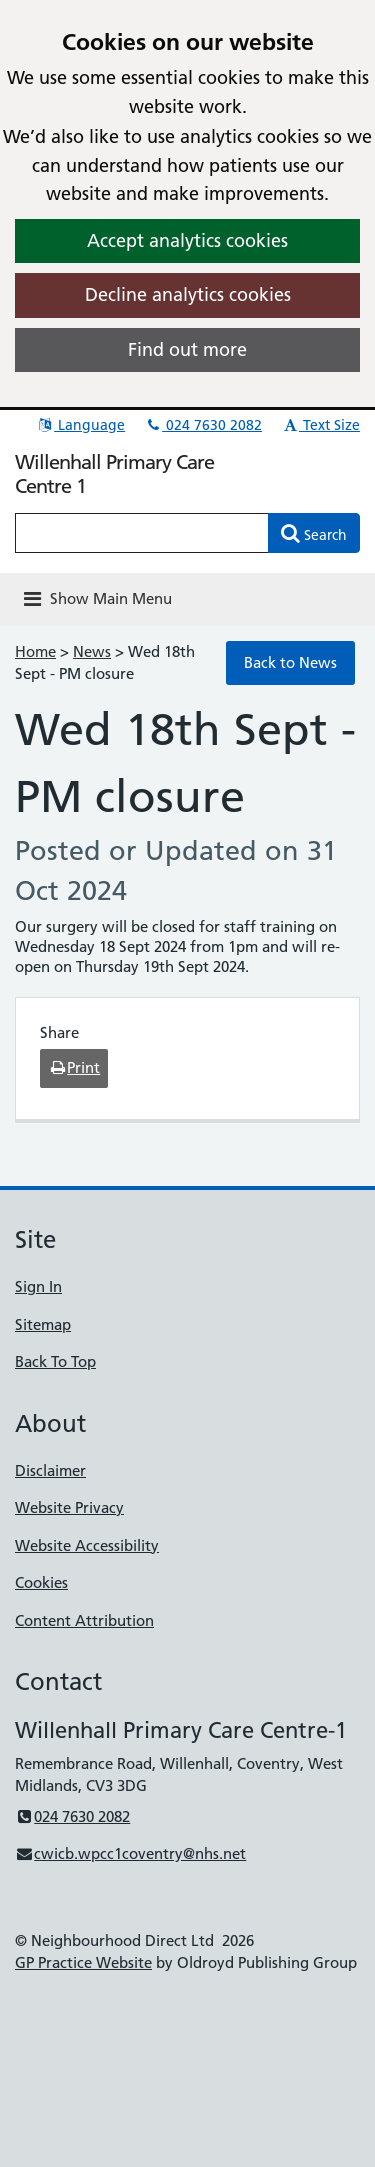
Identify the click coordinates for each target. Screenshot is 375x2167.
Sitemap (43, 1324)
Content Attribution (84, 1620)
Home (35, 651)
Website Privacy (69, 1507)
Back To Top (55, 1361)
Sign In (38, 1286)
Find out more (187, 349)
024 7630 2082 (203, 425)
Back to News (290, 662)
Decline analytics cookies (188, 294)
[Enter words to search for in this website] (142, 533)
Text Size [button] (320, 425)
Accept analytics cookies (187, 240)
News (92, 651)
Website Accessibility (87, 1545)
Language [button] (80, 425)
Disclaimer (50, 1470)
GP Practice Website (83, 1962)
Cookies (41, 1582)
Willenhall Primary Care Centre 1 (114, 474)
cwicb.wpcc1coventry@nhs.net (130, 1853)
